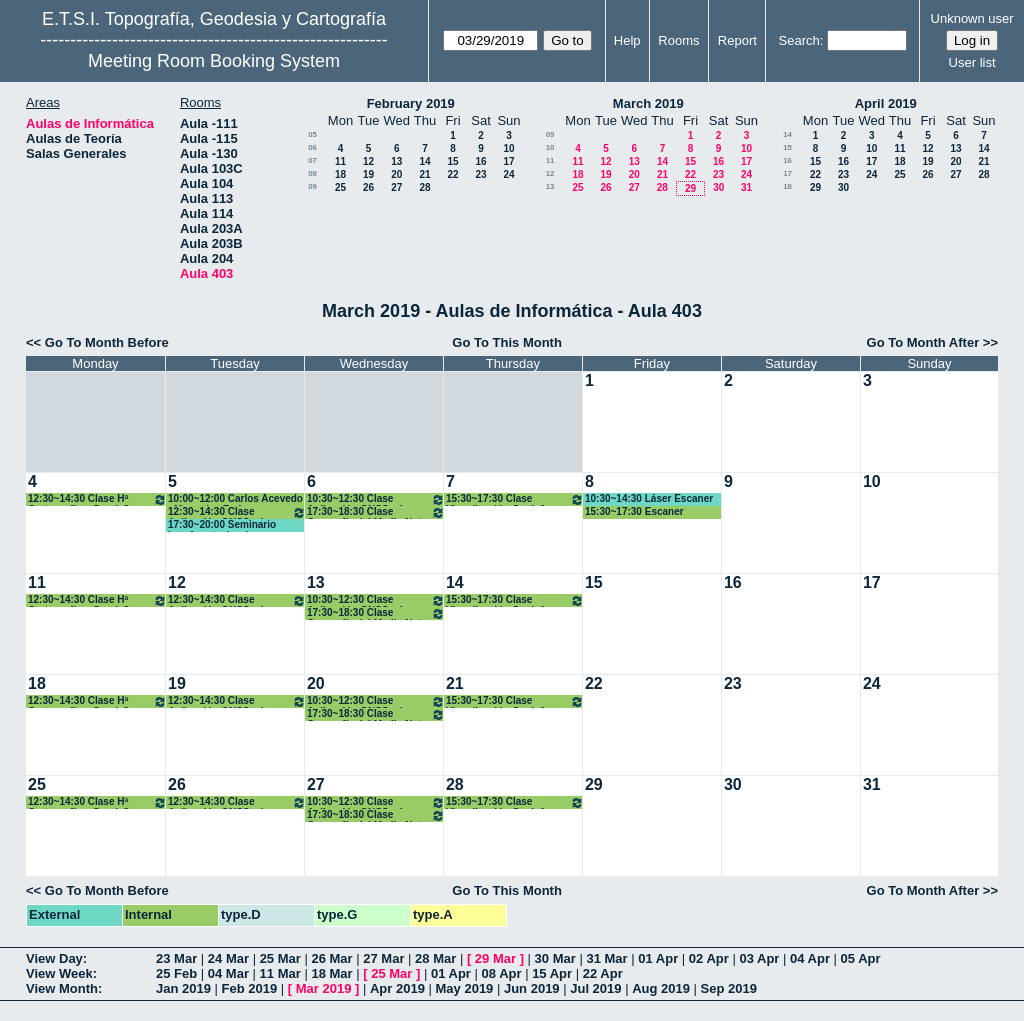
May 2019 (465, 988)
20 (396, 174)
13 (396, 161)
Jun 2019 (532, 988)
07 (312, 160)
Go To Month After (923, 342)
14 (424, 161)
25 (340, 187)
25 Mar (280, 958)
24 (508, 174)
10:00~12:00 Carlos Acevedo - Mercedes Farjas (235, 499)
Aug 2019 (661, 988)
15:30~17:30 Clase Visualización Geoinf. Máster (515, 499)
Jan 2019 (183, 988)
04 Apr (810, 958)
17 (508, 161)
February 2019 (411, 103)
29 (690, 188)
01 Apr (658, 958)
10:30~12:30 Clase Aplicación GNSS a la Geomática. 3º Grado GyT (376, 499)
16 (480, 161)
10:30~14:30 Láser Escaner (649, 498)
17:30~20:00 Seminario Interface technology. (222, 525)
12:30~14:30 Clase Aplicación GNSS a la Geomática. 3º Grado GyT (237, 512)
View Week (59, 973)
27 (396, 187)
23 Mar (176, 958)
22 (452, 174)
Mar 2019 (324, 988)
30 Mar (555, 958)
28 (424, 187)
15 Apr (552, 973)
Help (627, 40)
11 (340, 161)
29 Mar (495, 958)
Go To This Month (507, 342)
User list (972, 62)
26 (368, 187)
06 (312, 147)
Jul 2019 (595, 988)
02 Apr (709, 958)
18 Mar (331, 973)
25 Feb (176, 973)
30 (718, 187)
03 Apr (759, 958)
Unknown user (972, 18)
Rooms (678, 40)
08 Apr (502, 973)
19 (368, 174)
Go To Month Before (107, 342)
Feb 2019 (250, 988)
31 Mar (606, 958)
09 (312, 186)
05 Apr (861, 958)
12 (368, 161)
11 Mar (280, 973)
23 (480, 174)
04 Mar (228, 973)
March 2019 (648, 103)
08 (312, 173)
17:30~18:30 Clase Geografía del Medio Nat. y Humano (376, 512)
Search (799, 40)
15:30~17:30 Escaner (634, 511)
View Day (54, 958)
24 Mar (228, 958)
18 (340, 174)
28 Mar (435, 958)
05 (312, 134)
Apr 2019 (397, 988)
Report (737, 40)
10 (508, 148)
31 (746, 187)
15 (452, 161)
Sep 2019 (729, 988)
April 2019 (886, 103)
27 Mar (383, 958)
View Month (62, 988)
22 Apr (603, 973)
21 (424, 174)
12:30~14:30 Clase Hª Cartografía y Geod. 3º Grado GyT (97, 499)
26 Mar (331, 958)
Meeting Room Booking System (214, 61)
